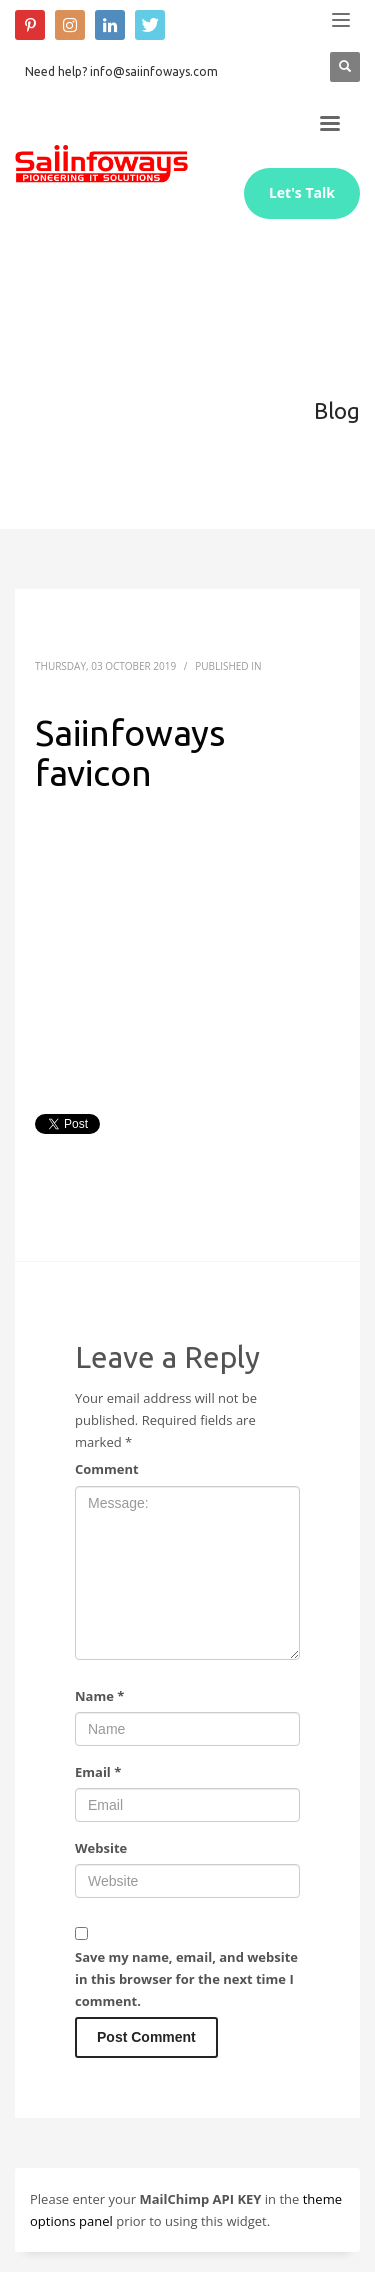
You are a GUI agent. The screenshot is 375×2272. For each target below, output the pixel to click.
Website (101, 1848)
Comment (107, 1469)
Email (98, 1772)
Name (99, 1696)
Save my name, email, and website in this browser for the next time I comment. (186, 1979)
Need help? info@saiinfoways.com (121, 71)
